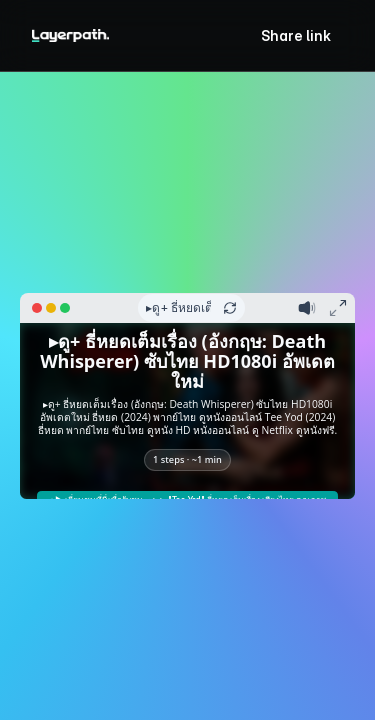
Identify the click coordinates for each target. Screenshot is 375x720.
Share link (296, 35)
